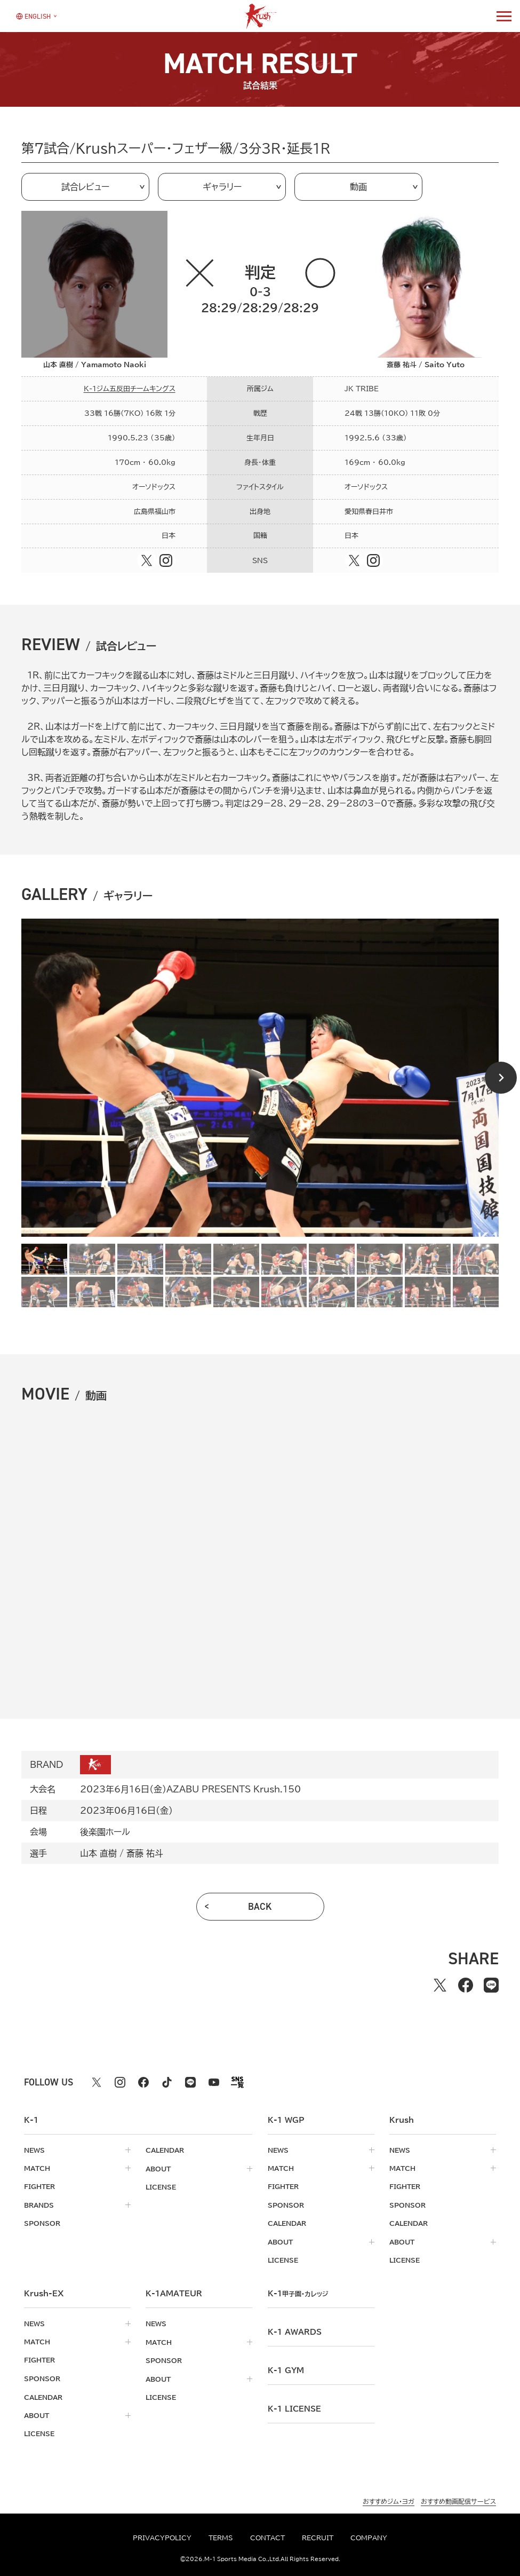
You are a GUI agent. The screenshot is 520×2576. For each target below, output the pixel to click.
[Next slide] (501, 1078)
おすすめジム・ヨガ (388, 2498)
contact (267, 2537)
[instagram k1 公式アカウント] (120, 2082)
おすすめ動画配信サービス (458, 2498)
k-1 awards (295, 2330)
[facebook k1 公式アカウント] (143, 2082)
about (158, 2168)
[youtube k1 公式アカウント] (213, 2082)
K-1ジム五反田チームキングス (129, 388)
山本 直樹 (98, 1853)
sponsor (42, 2222)
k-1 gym (286, 2369)
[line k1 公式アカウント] (190, 2082)
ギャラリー (222, 187)
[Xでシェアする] (440, 1985)
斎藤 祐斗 (144, 1853)
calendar (165, 2150)
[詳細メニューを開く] (504, 16)
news (34, 2150)
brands (39, 2204)
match (37, 2168)
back (260, 1906)
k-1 (300, 2292)
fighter (39, 2186)
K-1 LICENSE (294, 2407)
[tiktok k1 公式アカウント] (167, 2082)
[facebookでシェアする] (465, 1985)
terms (221, 2537)
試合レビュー (85, 187)
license (161, 2186)
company (368, 2537)
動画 (358, 187)
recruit (317, 2537)
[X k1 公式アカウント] (96, 2082)
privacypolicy (162, 2537)
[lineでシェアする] (491, 1985)
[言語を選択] (33, 15)
